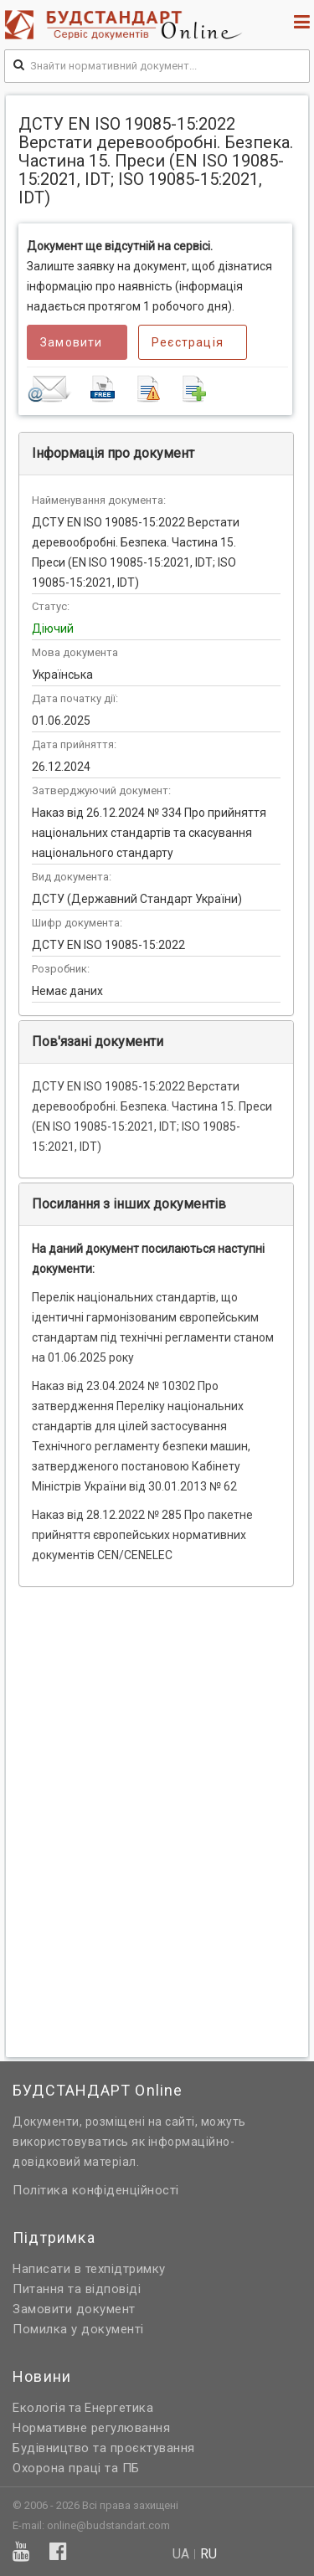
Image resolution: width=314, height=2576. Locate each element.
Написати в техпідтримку (89, 2268)
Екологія (39, 2407)
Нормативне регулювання (91, 2427)
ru (208, 2554)
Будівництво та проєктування (104, 2447)
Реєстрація (188, 342)
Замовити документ (74, 2309)
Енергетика (119, 2407)
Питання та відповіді (77, 2288)
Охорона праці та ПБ (76, 2468)
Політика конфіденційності (96, 2190)
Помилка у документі (78, 2329)
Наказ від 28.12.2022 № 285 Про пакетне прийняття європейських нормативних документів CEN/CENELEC (142, 1535)
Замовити (71, 342)
